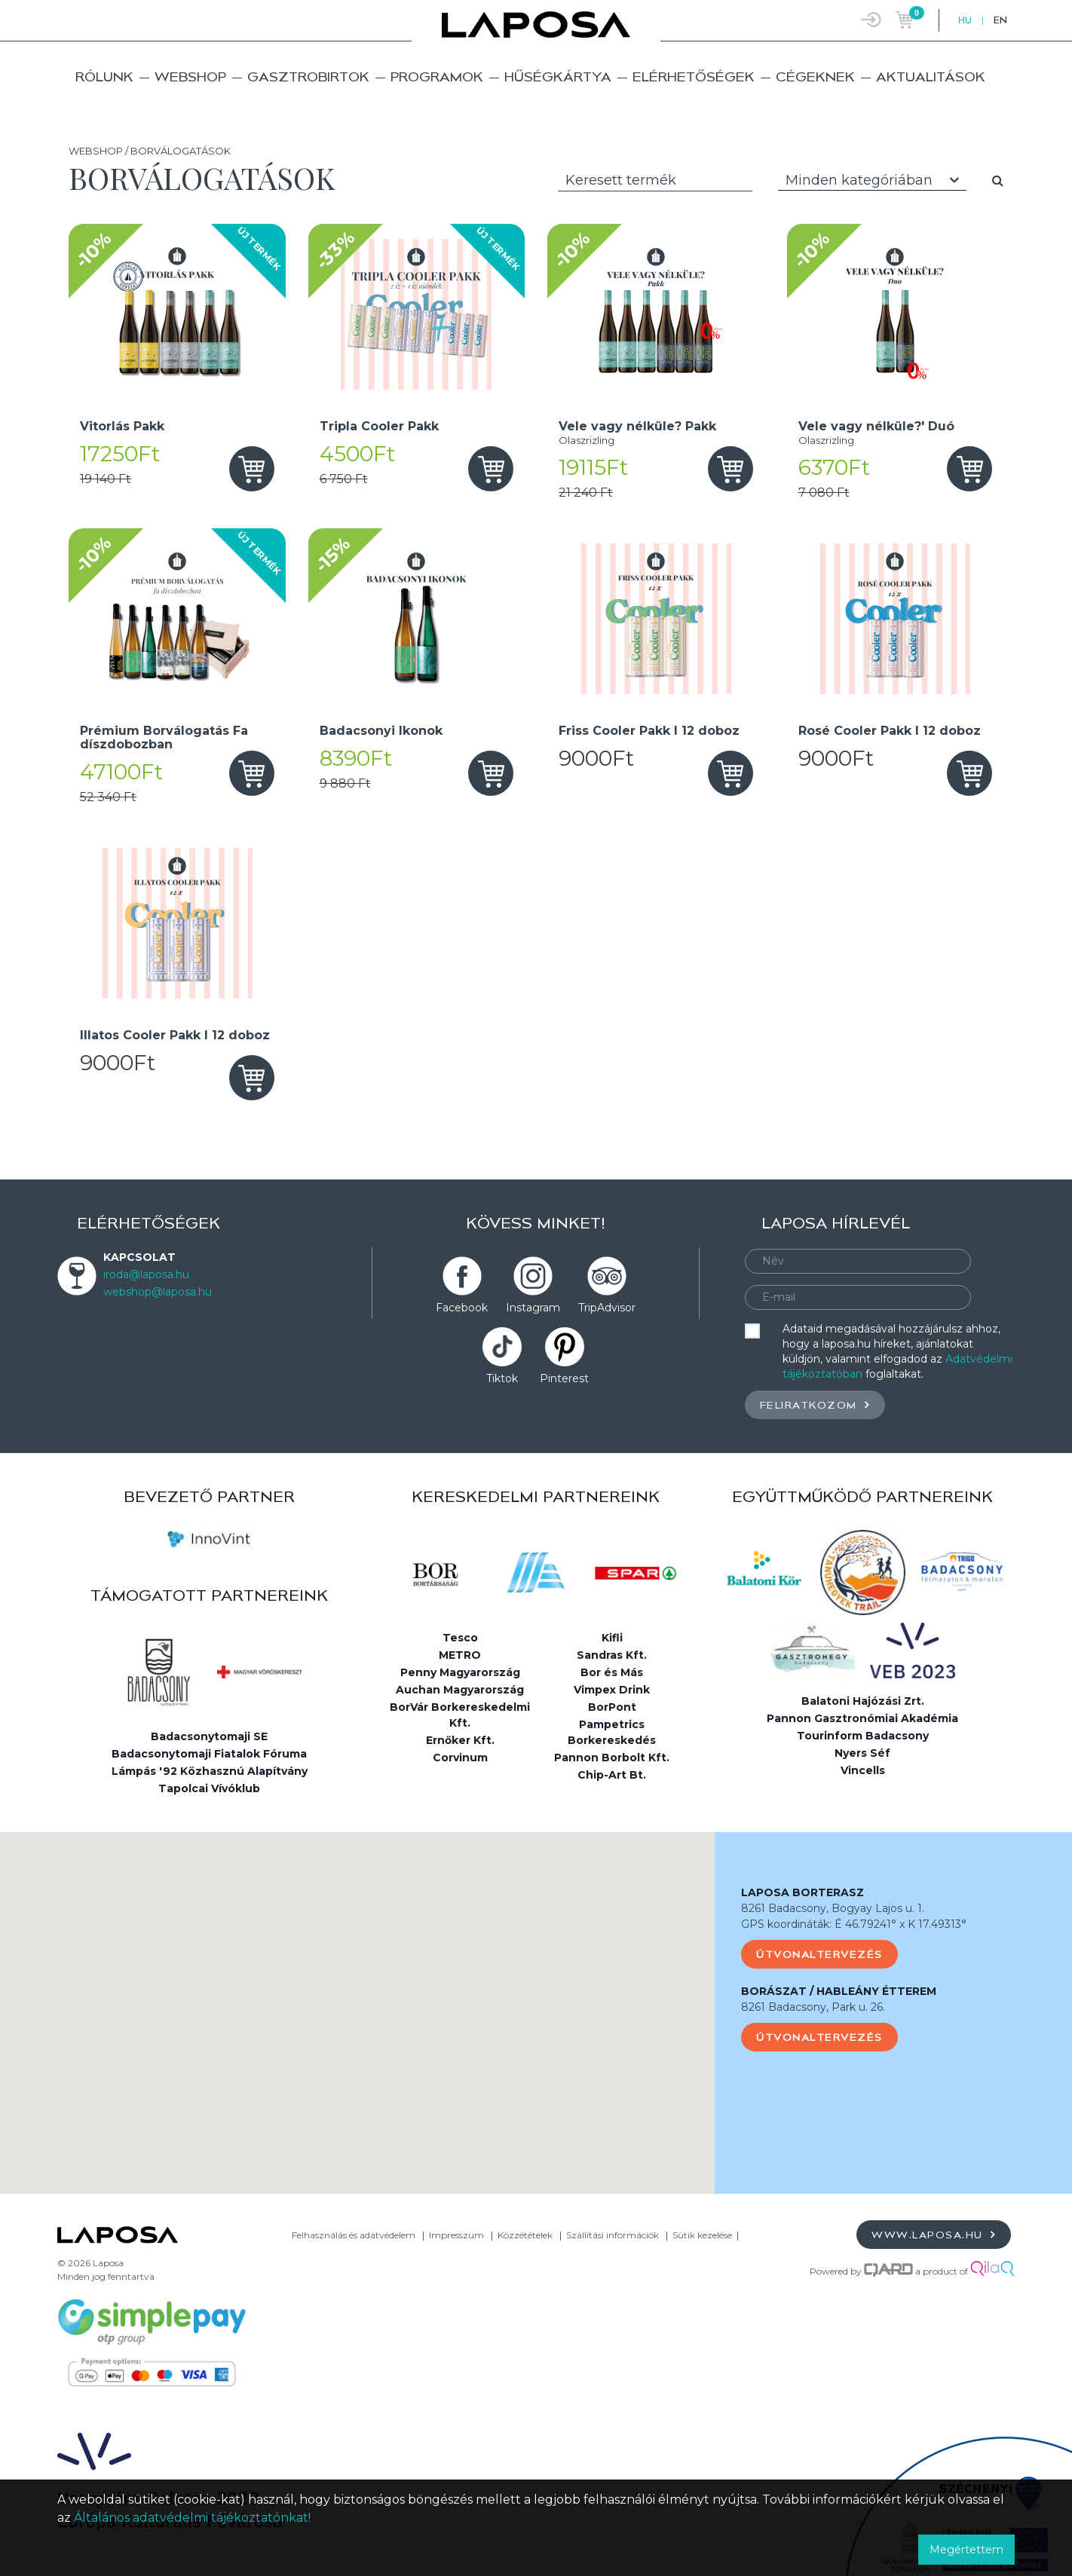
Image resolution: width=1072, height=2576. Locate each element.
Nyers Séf (862, 1753)
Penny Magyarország (460, 1672)
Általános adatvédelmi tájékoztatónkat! (192, 2517)
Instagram (533, 1307)
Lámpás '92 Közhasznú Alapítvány (210, 1771)
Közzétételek (525, 2235)
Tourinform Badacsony (863, 1735)
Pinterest (564, 1378)
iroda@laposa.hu (146, 1274)
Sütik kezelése (702, 2235)
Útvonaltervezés (819, 1954)
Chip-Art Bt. (611, 1775)
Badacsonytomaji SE (209, 1736)
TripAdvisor (607, 1307)
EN (1000, 20)
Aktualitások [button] (930, 76)
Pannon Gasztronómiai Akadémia (862, 1718)
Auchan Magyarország (460, 1689)
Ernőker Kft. (460, 1740)
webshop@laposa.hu (157, 1292)
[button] (357, 1999)
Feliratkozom (815, 1404)
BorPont (612, 1707)
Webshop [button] (190, 76)
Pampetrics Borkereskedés (612, 1732)
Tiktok (502, 1378)
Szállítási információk (612, 2235)
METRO (460, 1655)
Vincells (863, 1770)
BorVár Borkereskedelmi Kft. (460, 1715)
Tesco (460, 1637)
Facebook (462, 1307)
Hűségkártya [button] (557, 76)
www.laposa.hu (933, 2234)
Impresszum (456, 2235)
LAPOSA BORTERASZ (802, 1892)
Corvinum (460, 1757)
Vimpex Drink (612, 1689)
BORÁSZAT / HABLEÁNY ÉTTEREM (838, 1991)
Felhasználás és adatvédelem (353, 2235)
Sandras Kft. (612, 1655)
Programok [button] (437, 76)
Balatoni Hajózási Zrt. (862, 1701)
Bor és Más (611, 1672)
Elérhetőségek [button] (693, 76)
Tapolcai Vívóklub (209, 1788)
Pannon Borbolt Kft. (611, 1757)
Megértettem (966, 2549)
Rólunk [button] (104, 76)
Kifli (612, 1637)
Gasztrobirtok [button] (308, 76)
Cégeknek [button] (815, 76)
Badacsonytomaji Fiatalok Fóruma (209, 1754)
